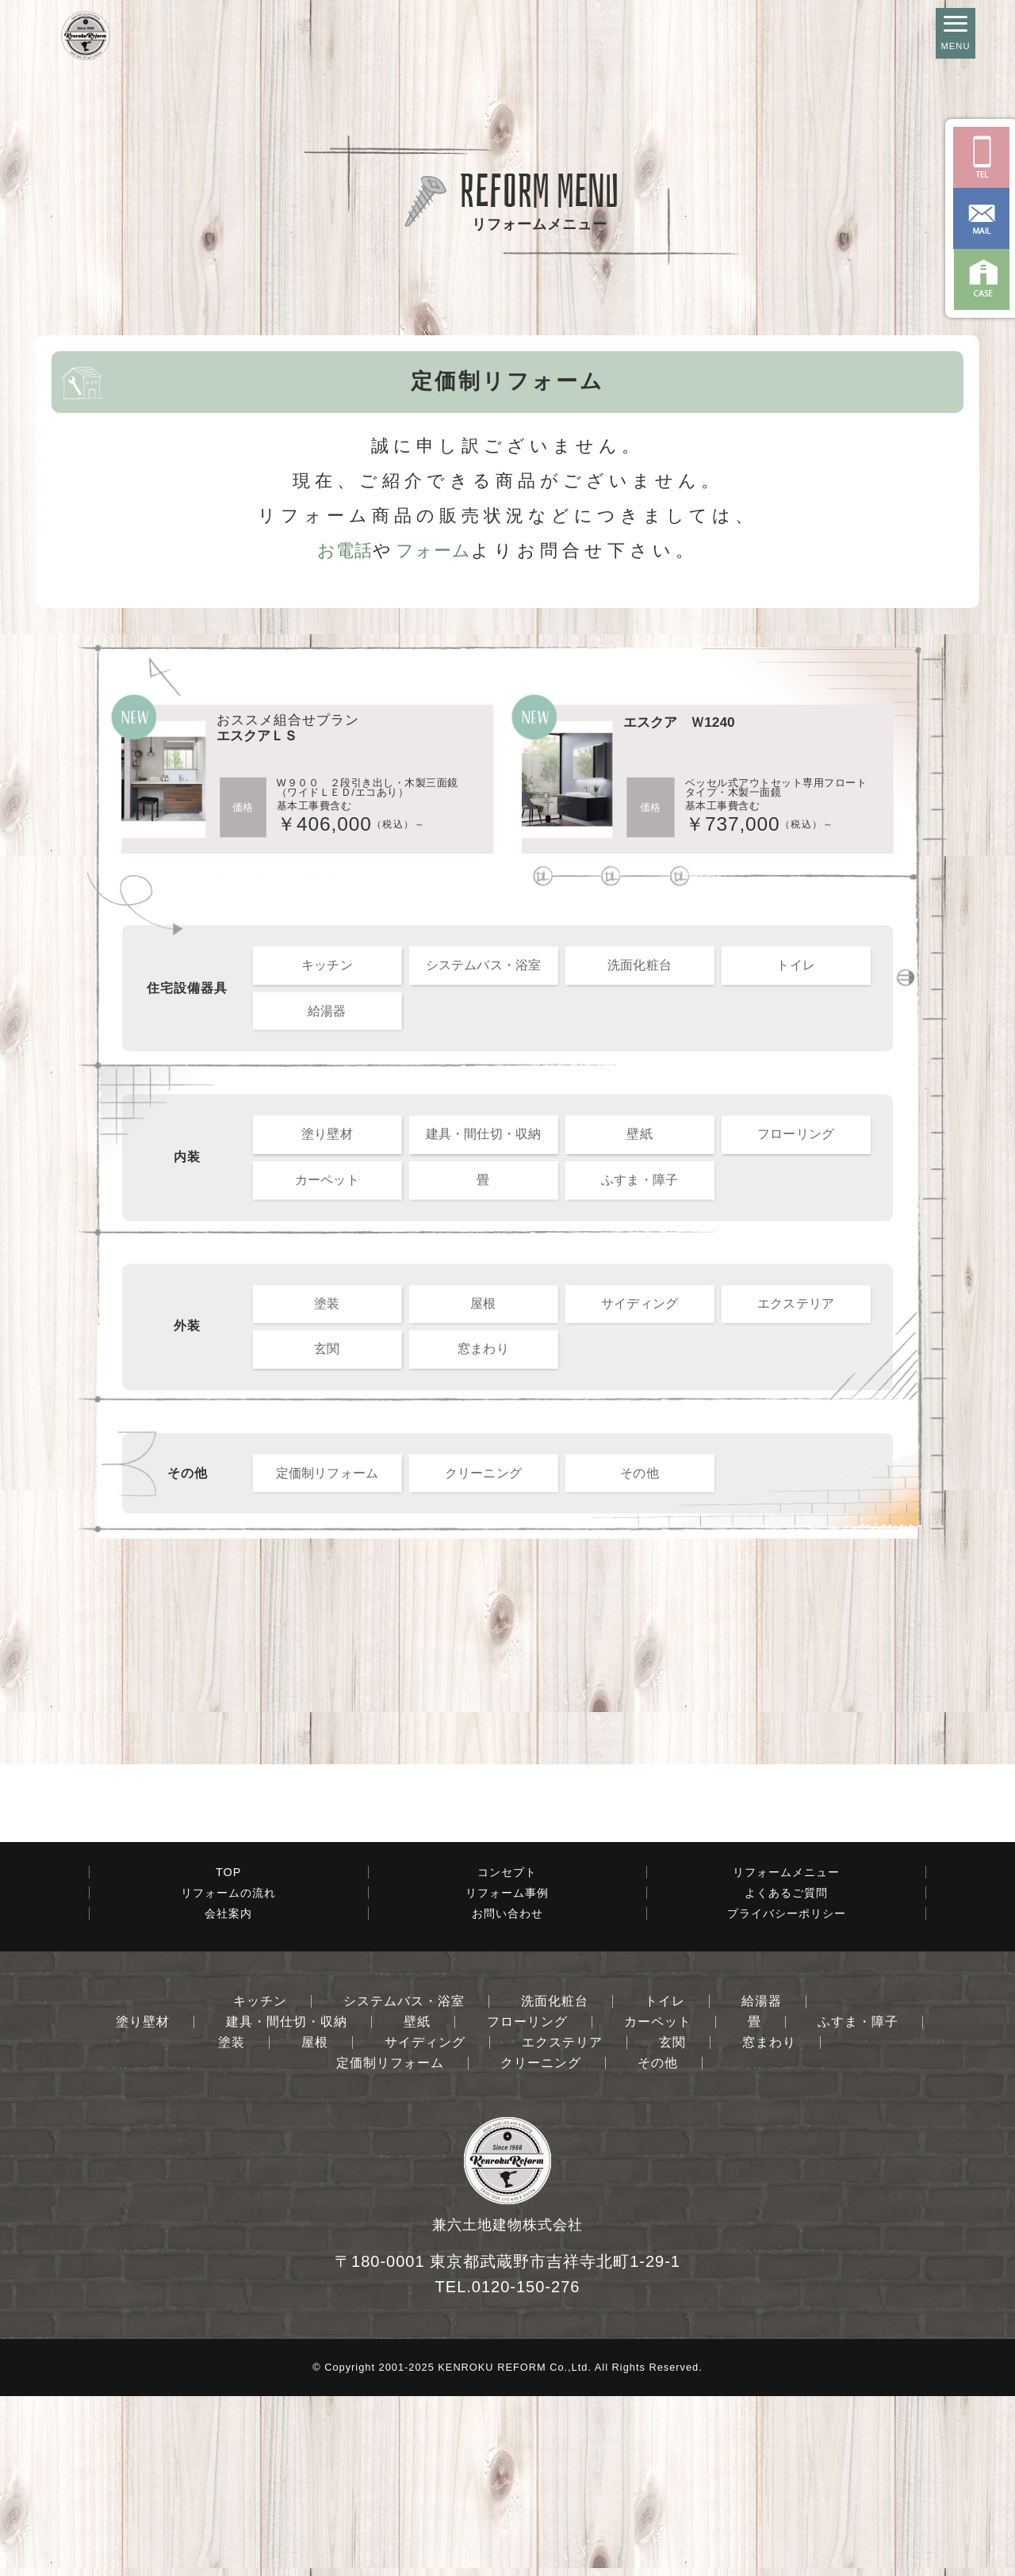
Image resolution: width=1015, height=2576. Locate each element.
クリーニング (483, 1473)
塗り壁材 (327, 1134)
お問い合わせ (507, 2093)
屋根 (483, 1303)
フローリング (795, 1134)
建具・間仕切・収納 (484, 1134)
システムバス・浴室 (484, 964)
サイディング (639, 1303)
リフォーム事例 (507, 2072)
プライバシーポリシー (786, 2093)
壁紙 (639, 1134)
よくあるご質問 (786, 2072)
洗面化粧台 (639, 964)
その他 (639, 1473)
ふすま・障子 (639, 1179)
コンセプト (507, 2052)
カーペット (327, 1179)
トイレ (795, 964)
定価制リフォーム (327, 1473)
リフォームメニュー (786, 2052)
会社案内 (228, 2093)
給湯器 (327, 1010)
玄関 (326, 1348)
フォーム (433, 550)
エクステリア (795, 1303)
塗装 (326, 1303)
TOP (228, 2052)
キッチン (327, 964)
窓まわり (483, 1348)
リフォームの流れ (228, 2072)
